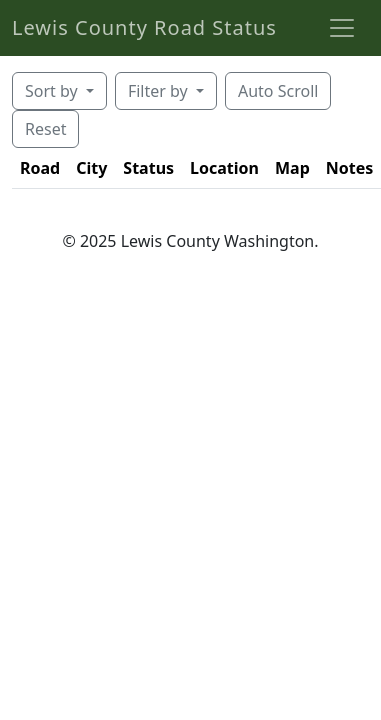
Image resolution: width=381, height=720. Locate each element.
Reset (45, 129)
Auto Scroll (278, 91)
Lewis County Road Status (144, 27)
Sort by (53, 91)
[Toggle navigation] (342, 28)
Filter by (160, 91)
